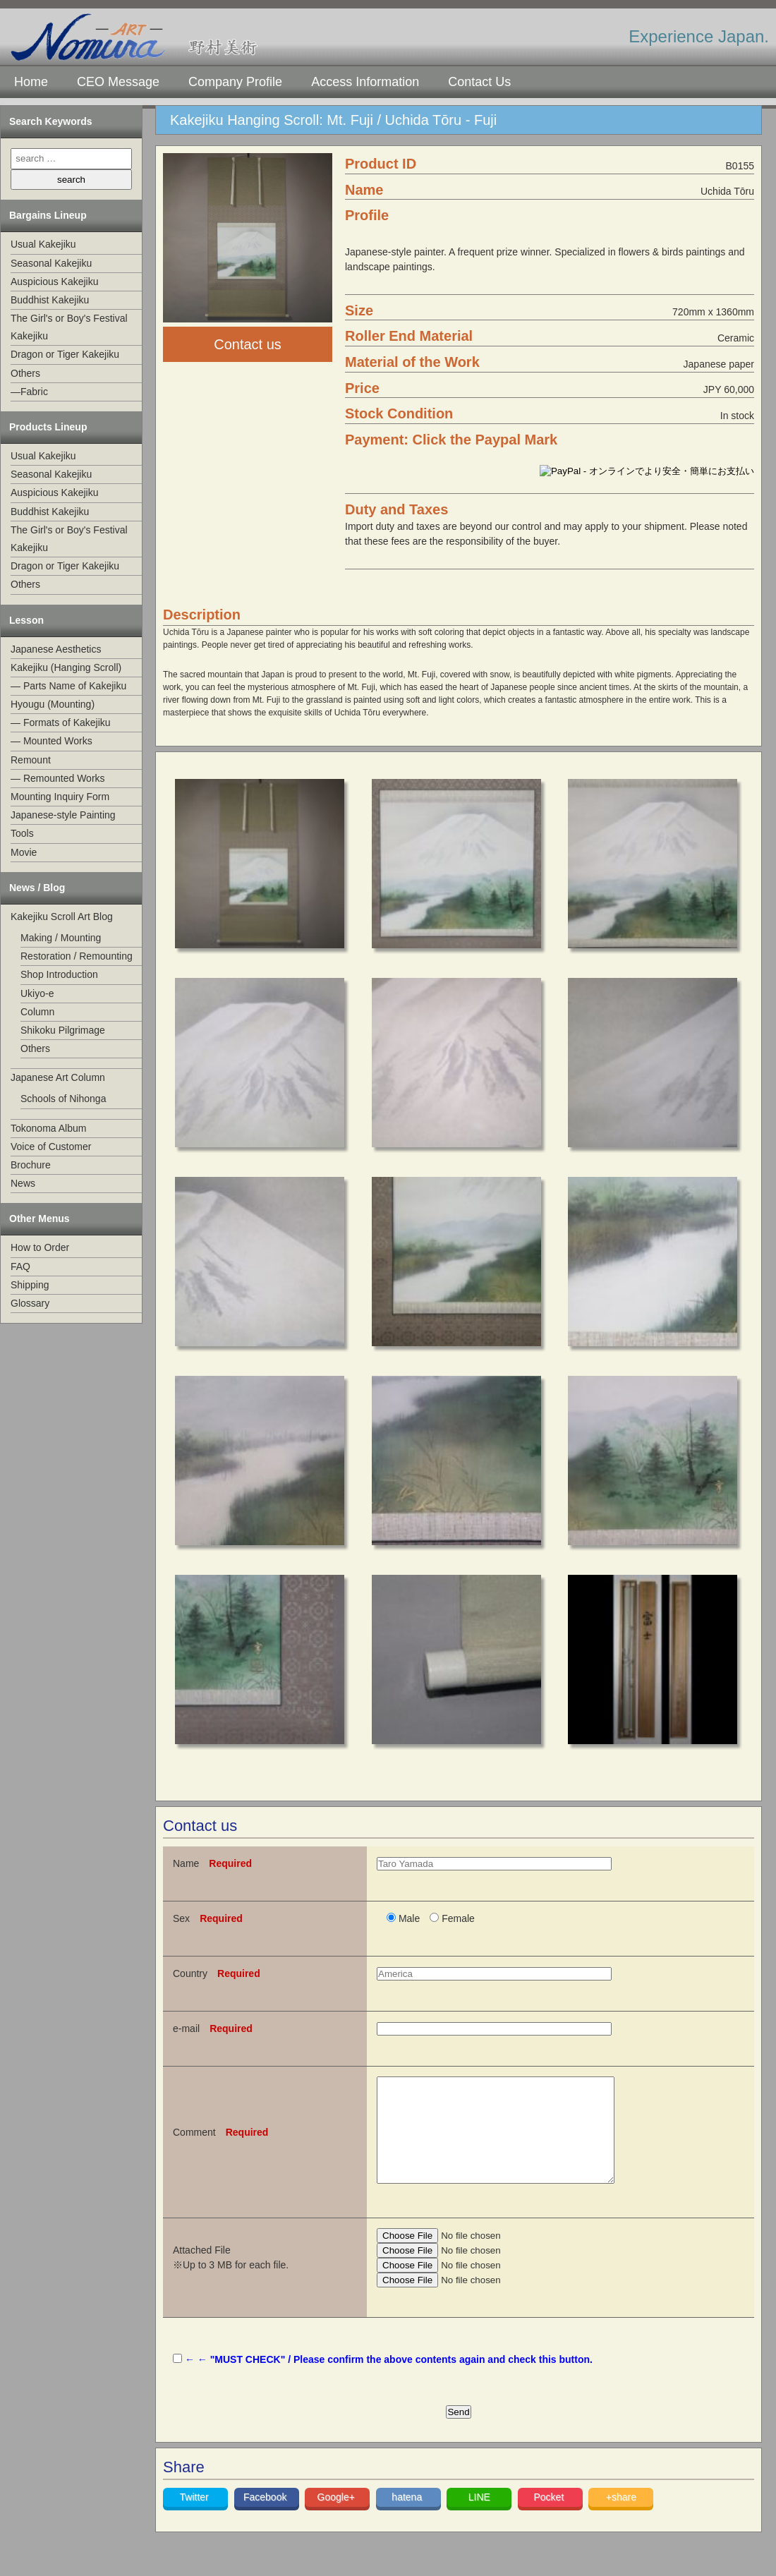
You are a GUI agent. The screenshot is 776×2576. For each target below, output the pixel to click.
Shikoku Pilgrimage (62, 1030)
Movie (24, 852)
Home (31, 82)
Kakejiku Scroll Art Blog (62, 916)
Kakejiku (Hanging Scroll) (66, 667)
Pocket (549, 2518)
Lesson (26, 620)
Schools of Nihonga (63, 1098)
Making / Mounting (60, 937)
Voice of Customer (51, 1146)
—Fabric (29, 391)
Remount (31, 760)
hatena (408, 2518)
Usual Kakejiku (43, 244)
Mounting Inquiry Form (60, 796)
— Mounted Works (51, 740)
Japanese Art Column (58, 1077)
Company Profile (235, 82)
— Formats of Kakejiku (61, 722)
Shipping (30, 1284)
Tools (22, 833)
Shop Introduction (59, 974)
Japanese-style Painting (63, 815)
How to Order (40, 1247)
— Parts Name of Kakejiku (68, 685)
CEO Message (118, 82)
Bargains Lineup (48, 215)
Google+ (337, 2518)
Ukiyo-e (37, 993)
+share (621, 2518)
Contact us (247, 344)
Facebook (266, 2518)
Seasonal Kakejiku (51, 263)
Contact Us (479, 82)
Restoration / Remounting (76, 956)
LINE (479, 2518)
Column (37, 1011)
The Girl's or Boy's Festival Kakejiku (69, 327)
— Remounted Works (58, 778)
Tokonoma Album (48, 1128)
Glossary (30, 1303)
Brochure (31, 1165)
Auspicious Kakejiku (55, 281)
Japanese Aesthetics (56, 649)
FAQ (20, 1266)
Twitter (196, 2518)
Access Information (365, 82)
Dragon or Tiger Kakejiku (65, 354)
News (23, 1183)
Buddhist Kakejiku (50, 300)
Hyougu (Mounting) (53, 704)
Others (25, 373)
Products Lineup (48, 427)
